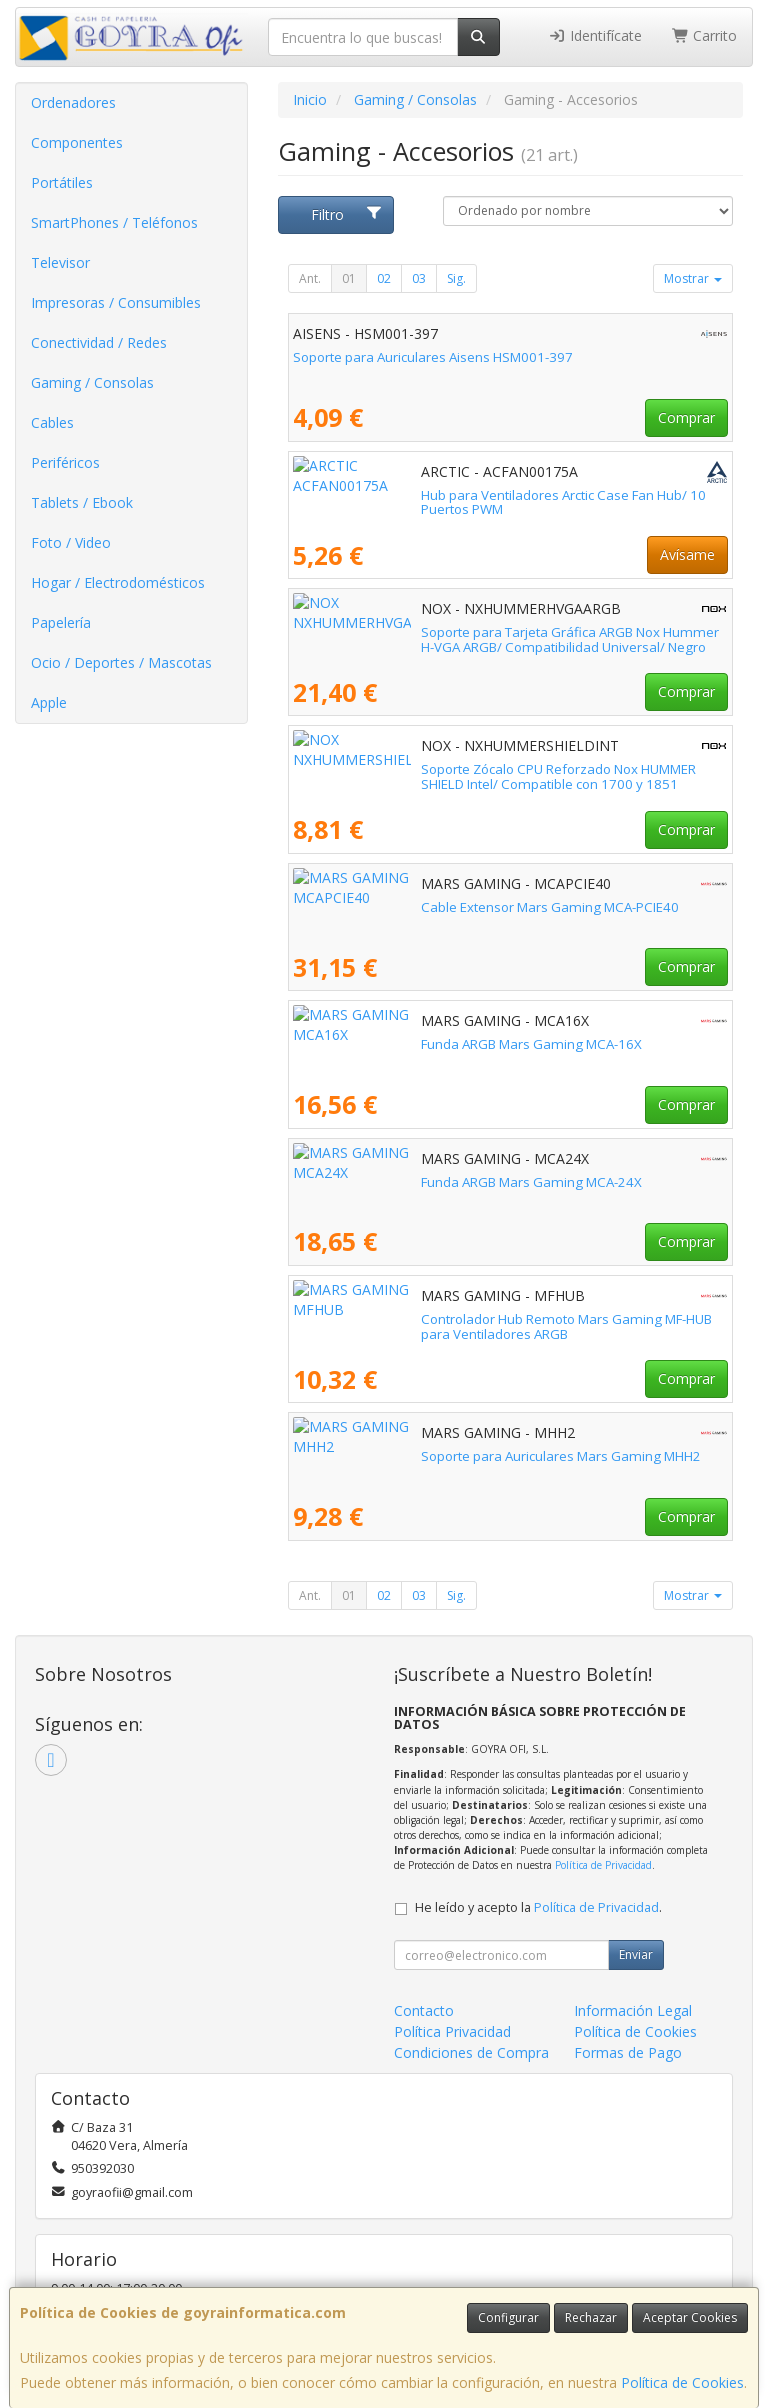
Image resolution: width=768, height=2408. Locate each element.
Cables (52, 422)
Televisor (60, 262)
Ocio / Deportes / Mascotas (121, 662)
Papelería (61, 622)
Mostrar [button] (693, 278)
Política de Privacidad (603, 1865)
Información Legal (633, 2010)
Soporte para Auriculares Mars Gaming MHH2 (433, 1456)
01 (349, 278)
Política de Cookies (682, 2382)
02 (384, 278)
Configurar (508, 2317)
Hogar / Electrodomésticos (118, 582)
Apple (49, 702)
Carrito (705, 35)
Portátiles (62, 182)
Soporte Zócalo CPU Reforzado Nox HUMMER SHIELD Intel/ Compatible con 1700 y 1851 (508, 776)
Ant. (310, 278)
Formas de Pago (628, 2052)
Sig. (456, 278)
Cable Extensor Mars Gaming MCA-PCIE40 (422, 907)
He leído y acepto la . (538, 1907)
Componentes (77, 142)
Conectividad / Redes (99, 342)
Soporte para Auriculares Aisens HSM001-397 (433, 357)
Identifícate (595, 35)
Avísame (687, 554)
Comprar (686, 417)
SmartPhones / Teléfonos (114, 222)
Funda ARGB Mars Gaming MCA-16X (403, 1044)
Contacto (424, 2010)
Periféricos (65, 462)
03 (419, 278)
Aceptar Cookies (690, 2317)
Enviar (636, 1954)
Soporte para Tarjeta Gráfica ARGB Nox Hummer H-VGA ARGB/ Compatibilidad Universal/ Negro (484, 639)
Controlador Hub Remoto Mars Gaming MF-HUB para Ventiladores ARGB (495, 1326)
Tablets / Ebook (82, 502)
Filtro (347, 214)
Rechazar (591, 2317)
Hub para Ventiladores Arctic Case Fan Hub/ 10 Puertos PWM (478, 495)
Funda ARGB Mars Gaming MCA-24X (403, 1182)
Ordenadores (73, 102)
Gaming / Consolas (92, 382)
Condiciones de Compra (471, 2052)
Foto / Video (71, 542)
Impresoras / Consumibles (116, 302)
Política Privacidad (452, 2031)
